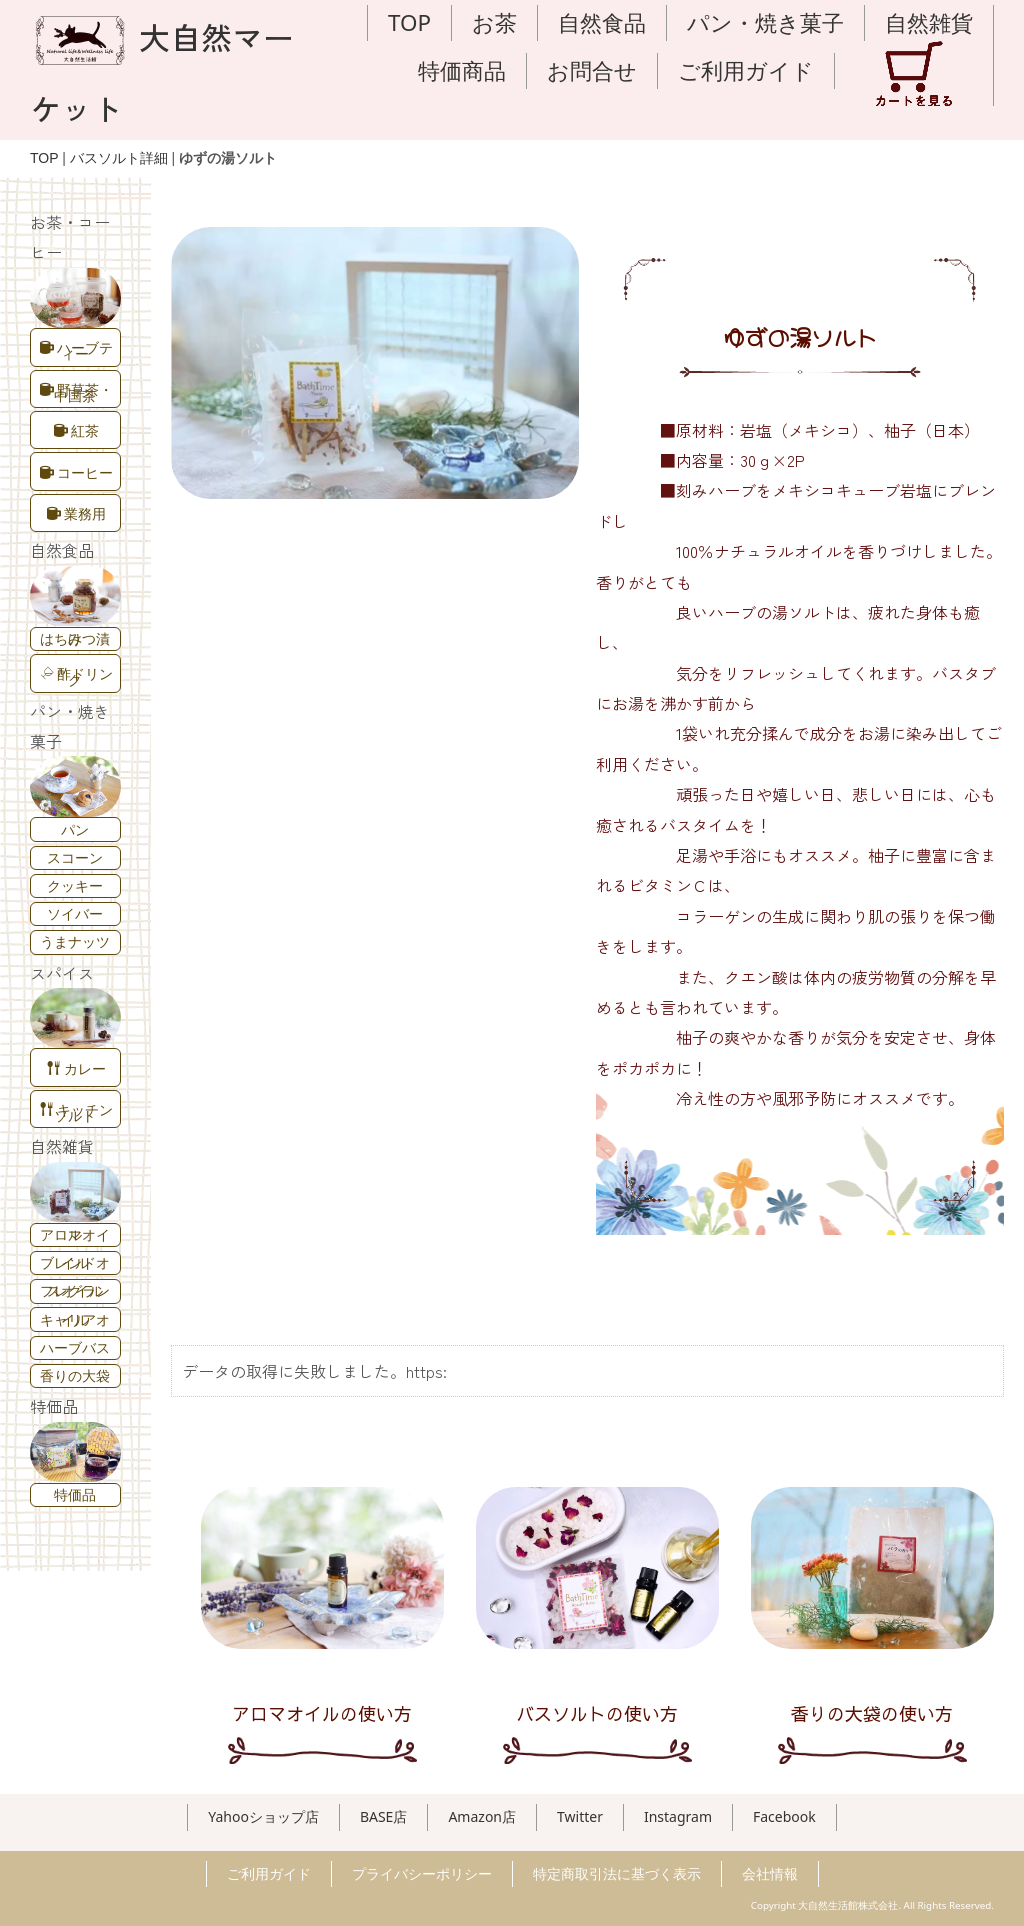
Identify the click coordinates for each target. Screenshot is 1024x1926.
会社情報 (770, 1873)
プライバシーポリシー (422, 1873)
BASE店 (384, 1816)
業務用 (76, 513)
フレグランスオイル (75, 1290)
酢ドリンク (77, 676)
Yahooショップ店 (263, 1816)
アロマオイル (75, 1234)
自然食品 (602, 22)
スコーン (75, 857)
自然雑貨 (929, 22)
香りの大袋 (75, 1375)
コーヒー (76, 472)
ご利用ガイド (746, 70)
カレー (76, 1068)
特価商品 (462, 70)
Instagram (678, 1816)
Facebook (784, 1816)
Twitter (580, 1816)
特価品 (75, 1494)
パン (75, 829)
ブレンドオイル (75, 1262)
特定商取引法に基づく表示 (617, 1873)
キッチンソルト (76, 1112)
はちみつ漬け (75, 638)
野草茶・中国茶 (76, 392)
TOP (409, 22)
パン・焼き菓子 (765, 22)
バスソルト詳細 (119, 158)
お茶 (494, 22)
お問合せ (592, 70)
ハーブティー (76, 350)
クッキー (75, 885)
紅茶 (76, 430)
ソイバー (75, 913)
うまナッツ (75, 941)
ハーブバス (75, 1347)
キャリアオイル (75, 1319)
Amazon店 (482, 1816)
